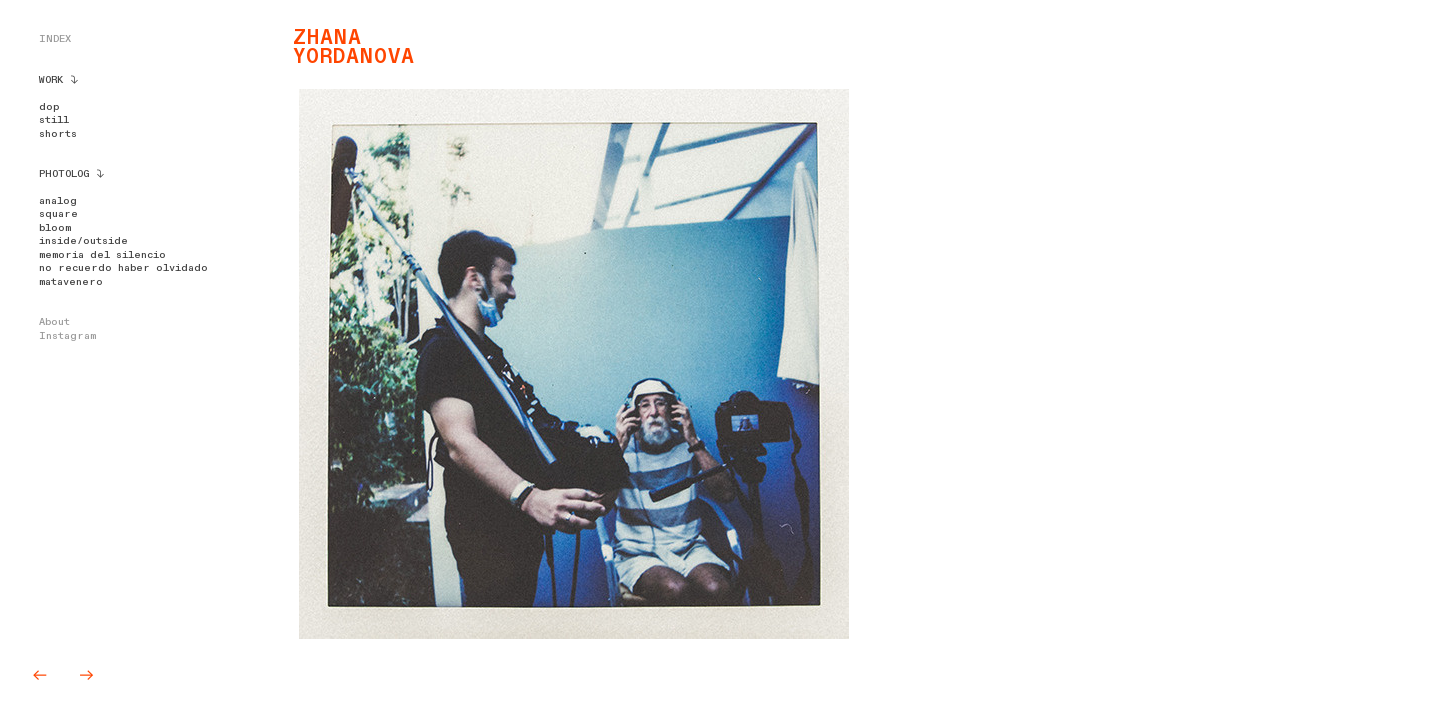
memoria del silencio (102, 255)
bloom (55, 228)
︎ (86, 676)
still (54, 120)
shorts (58, 134)
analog (58, 201)
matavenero (71, 282)
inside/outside (83, 241)
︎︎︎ (44, 676)
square (58, 214)
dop (49, 107)
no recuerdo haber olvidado (123, 268)
